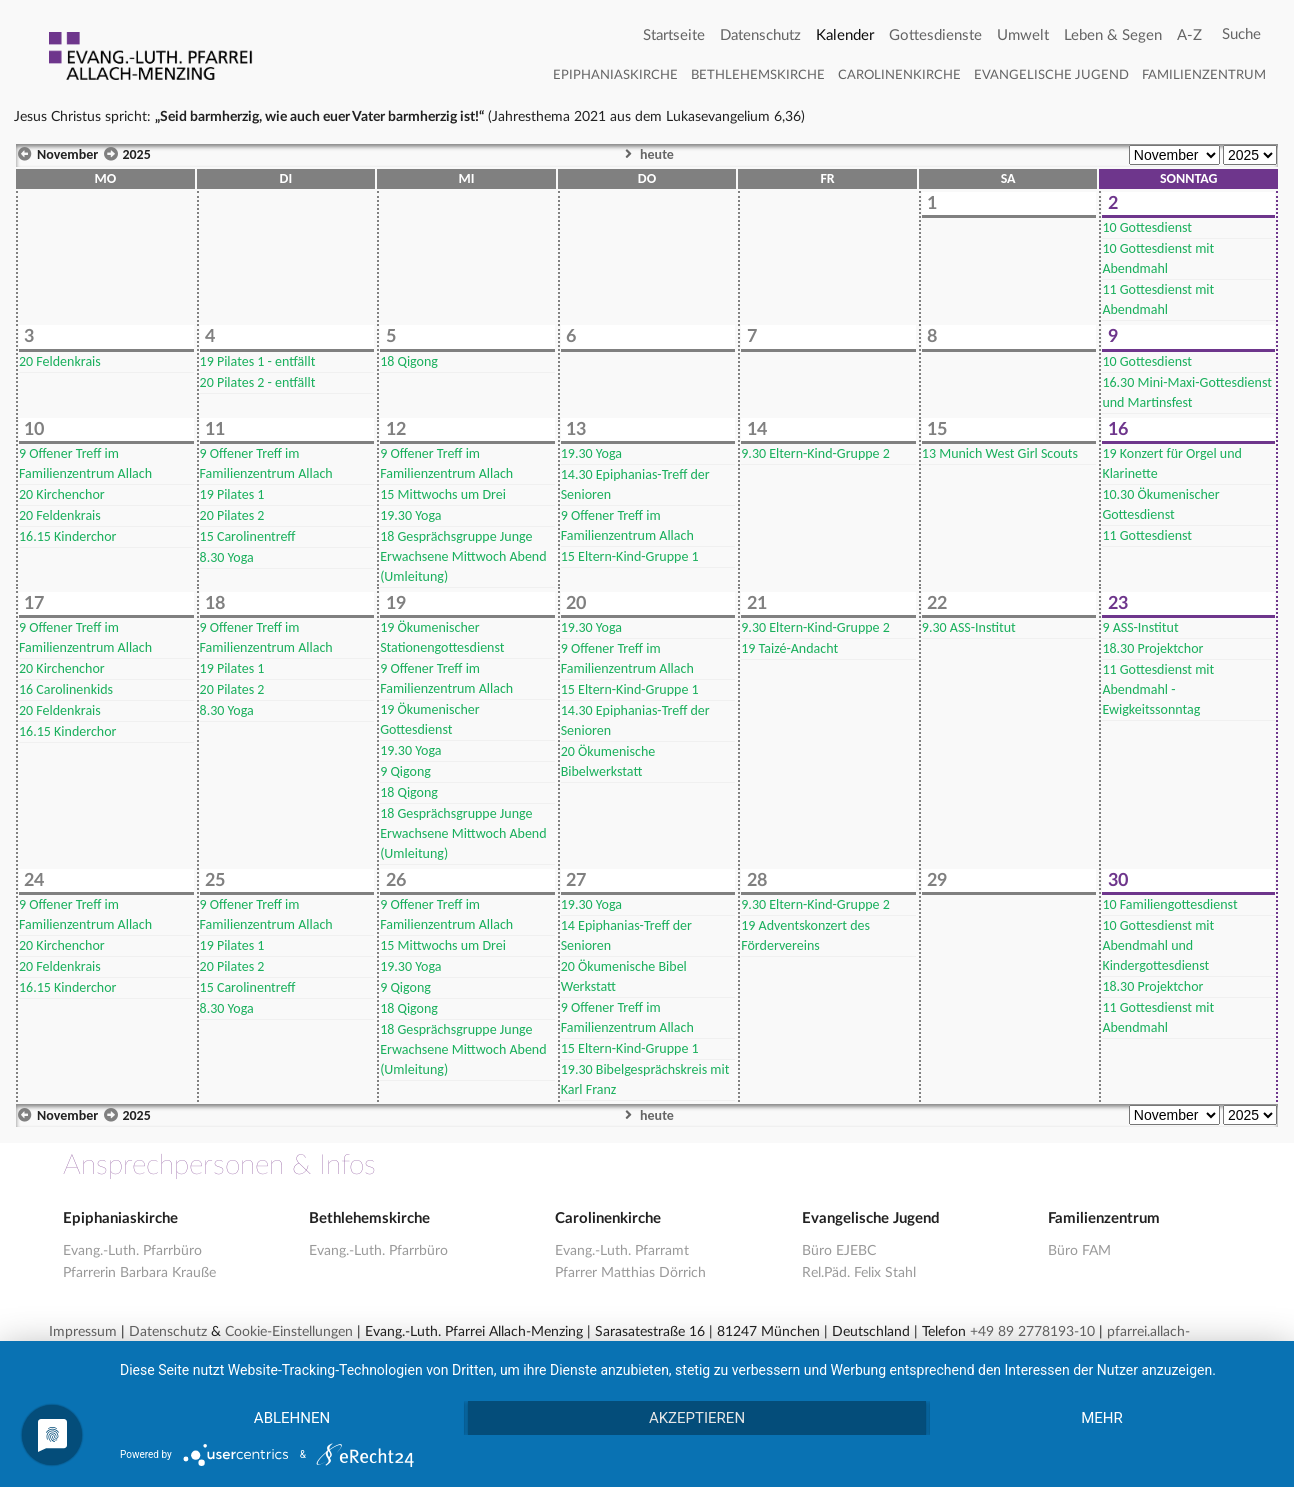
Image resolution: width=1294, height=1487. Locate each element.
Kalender (845, 35)
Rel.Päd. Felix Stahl (859, 1273)
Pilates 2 (232, 515)
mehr (1102, 1418)
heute (647, 154)
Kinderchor (67, 536)
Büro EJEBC (839, 1251)
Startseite (674, 35)
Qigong (409, 361)
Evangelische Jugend (1051, 75)
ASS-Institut (969, 627)
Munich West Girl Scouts (1000, 453)
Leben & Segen (1113, 35)
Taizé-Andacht (789, 648)
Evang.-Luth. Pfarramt (622, 1251)
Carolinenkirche (899, 75)
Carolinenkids (66, 689)
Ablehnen (292, 1418)
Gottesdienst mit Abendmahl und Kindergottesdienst (1158, 945)
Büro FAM (1079, 1251)
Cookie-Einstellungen (289, 1332)
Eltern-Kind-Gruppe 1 (630, 556)
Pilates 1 (232, 494)
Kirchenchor (62, 494)
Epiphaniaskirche (615, 75)
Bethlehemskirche (758, 75)
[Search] (1241, 35)
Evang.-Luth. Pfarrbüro (132, 1251)
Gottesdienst (1147, 227)
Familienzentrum (1204, 75)
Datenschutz (760, 35)
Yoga (227, 557)
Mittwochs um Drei (443, 494)
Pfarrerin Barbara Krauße (139, 1273)
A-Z (1189, 35)
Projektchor (1152, 648)
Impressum (83, 1332)
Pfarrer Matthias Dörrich (630, 1273)
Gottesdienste (935, 35)
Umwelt (1023, 35)
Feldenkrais (60, 361)
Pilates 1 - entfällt (258, 361)
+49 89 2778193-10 (1032, 1332)
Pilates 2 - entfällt (258, 382)
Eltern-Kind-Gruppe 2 (815, 453)
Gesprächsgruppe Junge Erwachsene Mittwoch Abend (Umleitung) (463, 556)
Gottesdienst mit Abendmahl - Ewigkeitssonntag (1158, 689)
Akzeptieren (697, 1418)
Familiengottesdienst (1169, 904)
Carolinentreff (248, 536)
